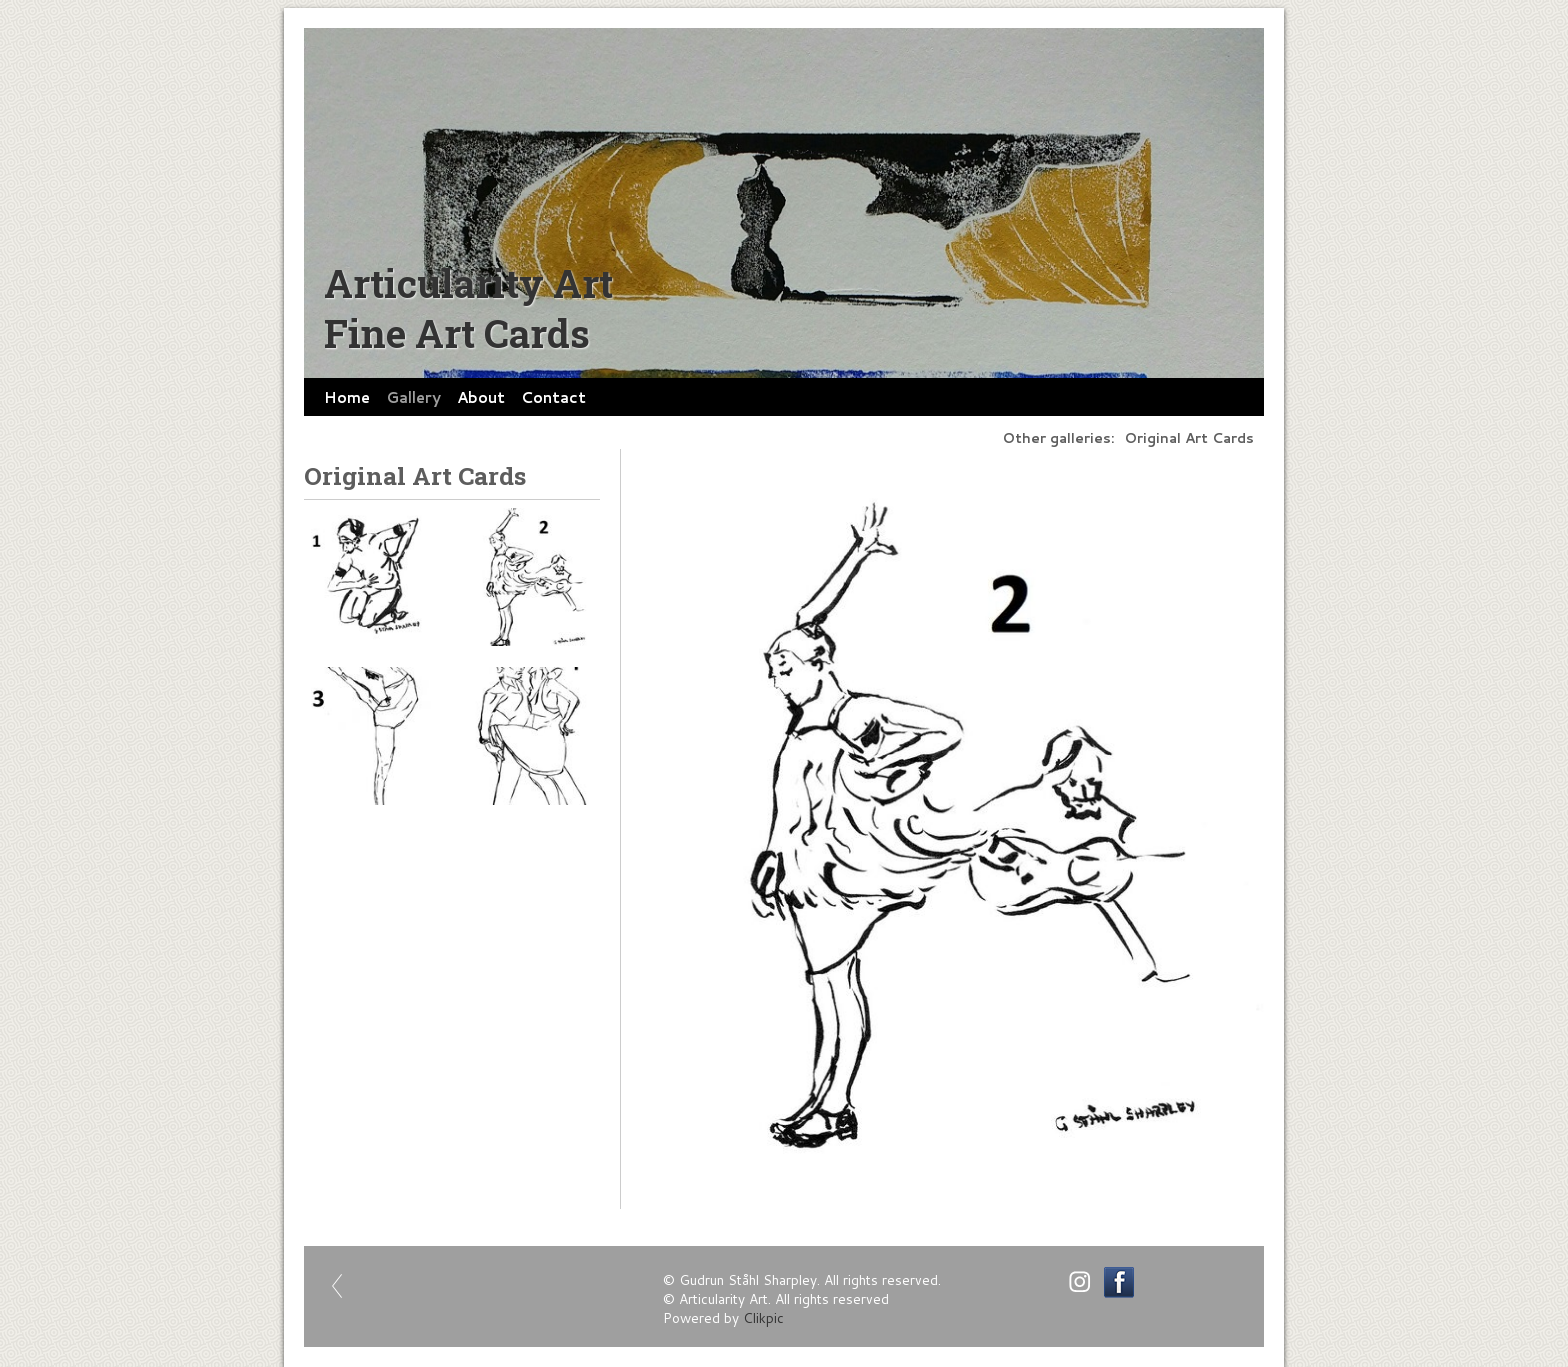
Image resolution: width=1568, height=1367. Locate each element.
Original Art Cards (1189, 437)
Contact (553, 397)
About (481, 397)
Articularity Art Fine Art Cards (468, 308)
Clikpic (763, 1317)
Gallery (413, 397)
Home (347, 397)
